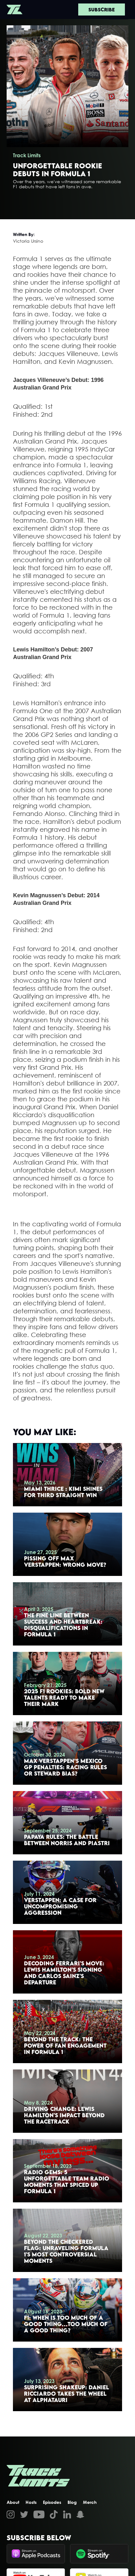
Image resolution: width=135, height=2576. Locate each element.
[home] (14, 9)
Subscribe (101, 9)
